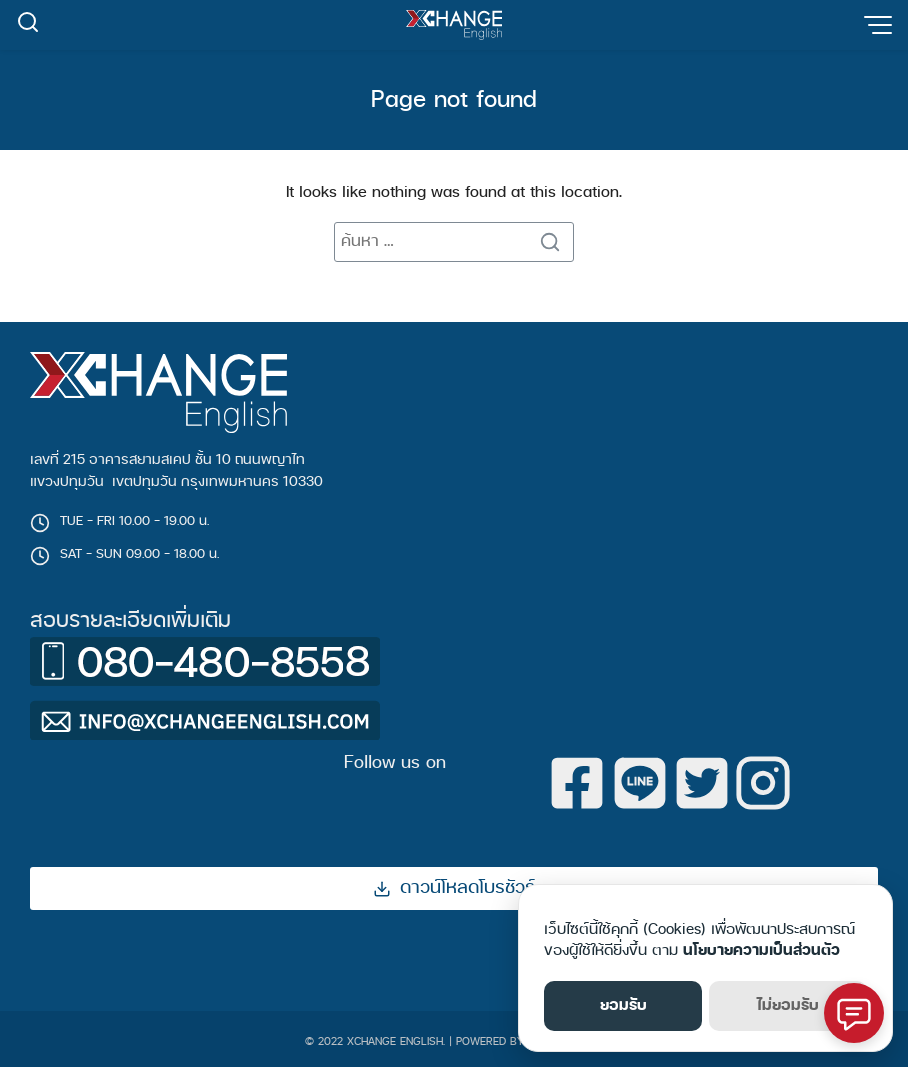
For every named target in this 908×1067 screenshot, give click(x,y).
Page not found (454, 100)
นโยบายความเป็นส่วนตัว (761, 950)
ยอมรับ (623, 1005)
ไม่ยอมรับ (788, 1005)
